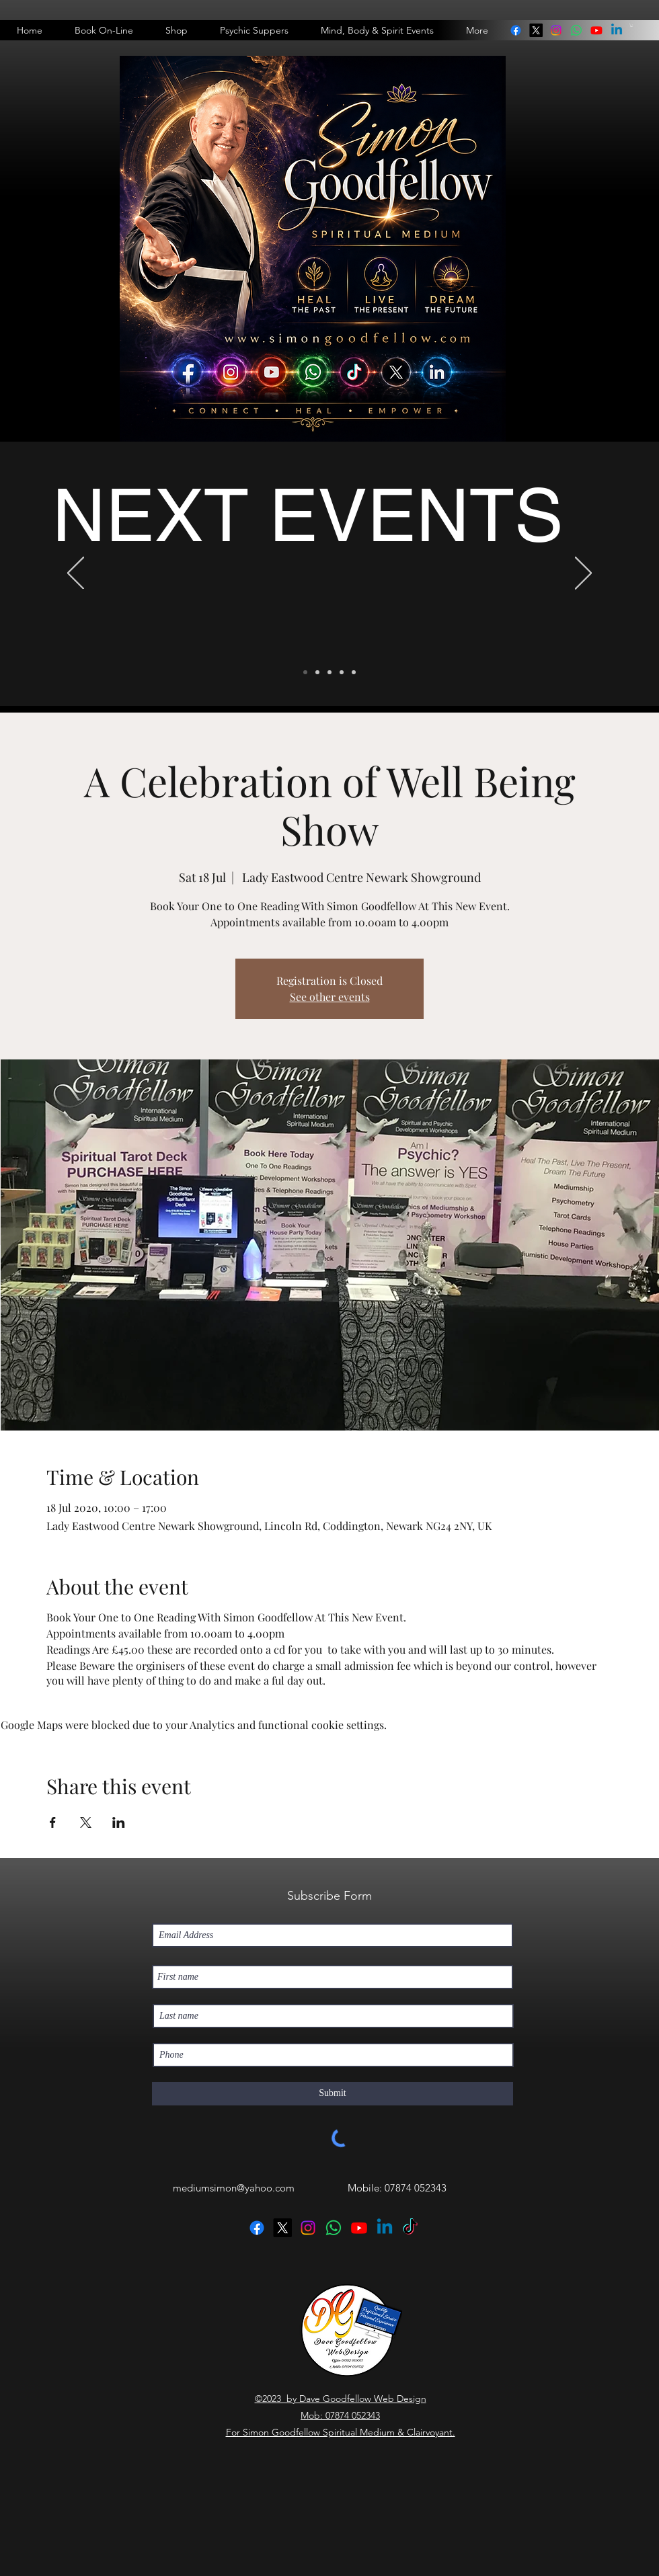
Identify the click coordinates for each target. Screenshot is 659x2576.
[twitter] (536, 30)
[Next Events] (305, 672)
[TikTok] (410, 2227)
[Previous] (75, 574)
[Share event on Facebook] (52, 1822)
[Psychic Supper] (317, 672)
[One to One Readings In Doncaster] (329, 672)
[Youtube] (596, 30)
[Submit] (332, 2093)
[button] (631, 25)
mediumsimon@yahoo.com (234, 2187)
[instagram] (556, 30)
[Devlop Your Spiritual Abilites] (354, 672)
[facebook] (515, 30)
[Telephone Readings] (342, 672)
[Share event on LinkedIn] (118, 1822)
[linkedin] (576, 30)
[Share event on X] (85, 1822)
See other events (330, 997)
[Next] (583, 574)
